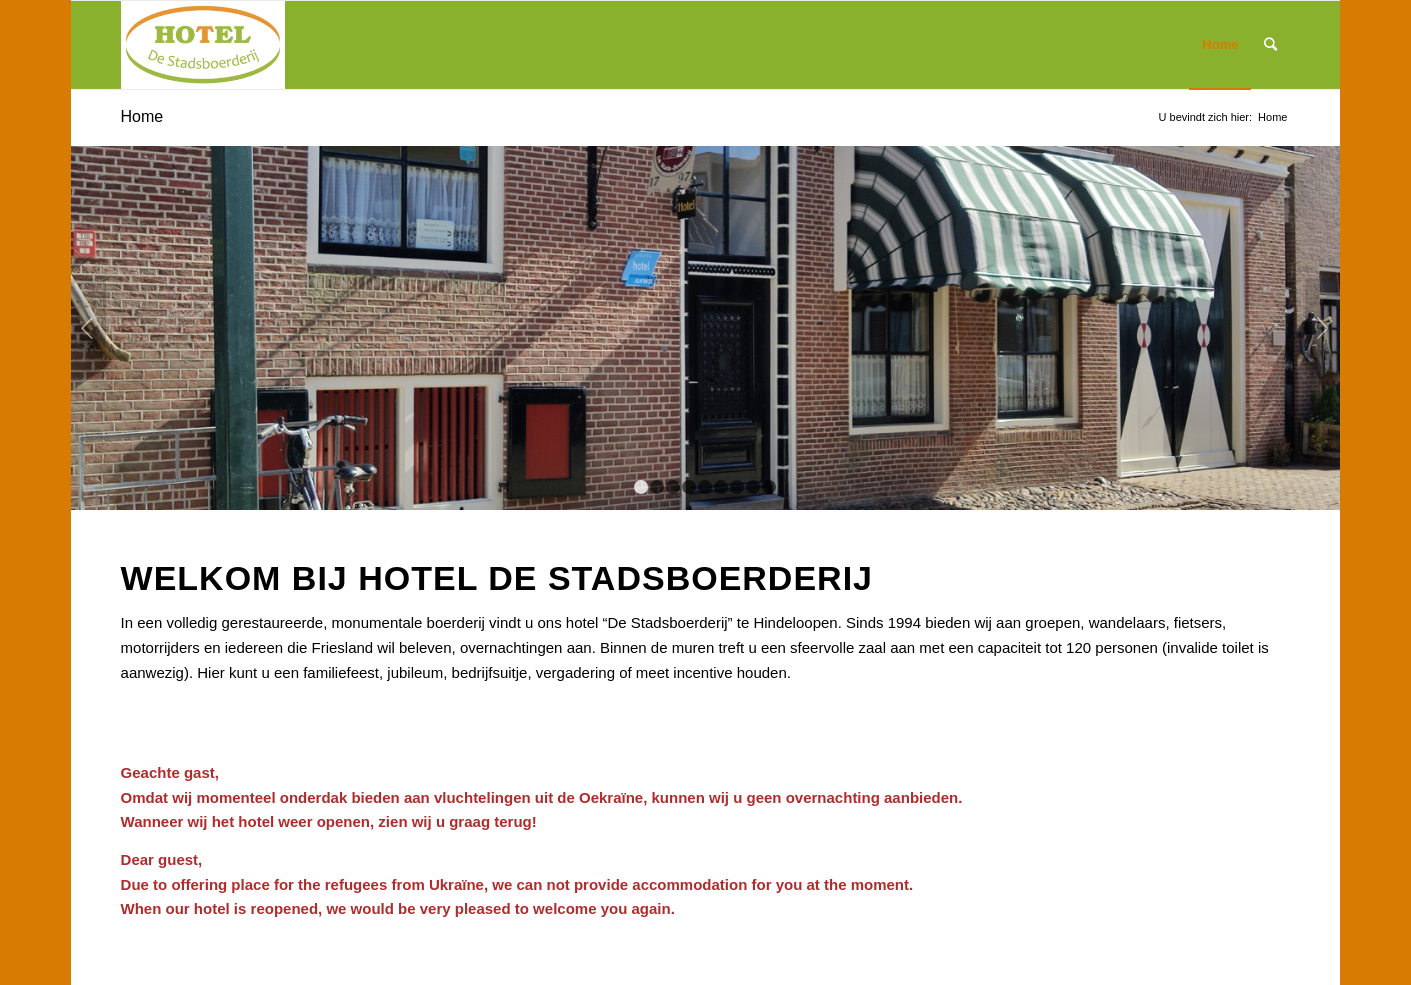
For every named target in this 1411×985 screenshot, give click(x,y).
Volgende (1322, 328)
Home (142, 116)
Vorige (88, 328)
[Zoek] (1270, 45)
